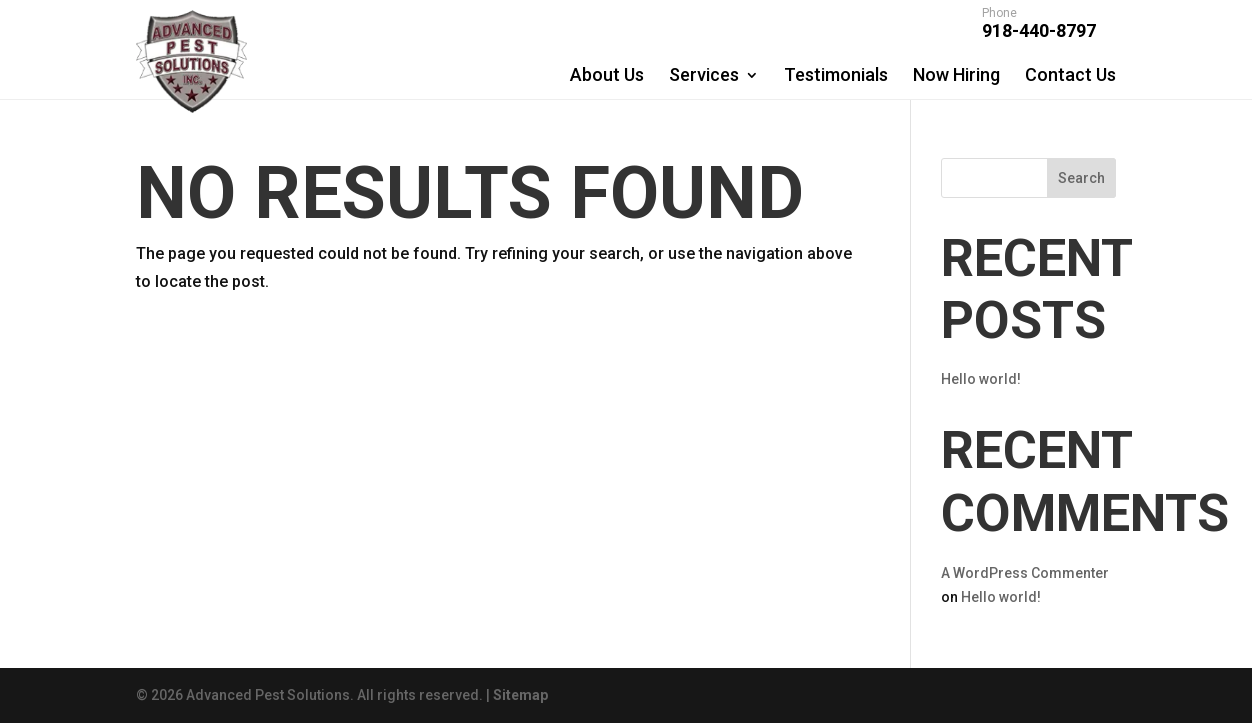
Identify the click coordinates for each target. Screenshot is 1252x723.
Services (704, 75)
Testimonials (836, 75)
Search (1081, 178)
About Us (607, 75)
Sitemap (520, 695)
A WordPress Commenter (1025, 573)
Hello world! (981, 379)
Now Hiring (956, 75)
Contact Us (1070, 75)
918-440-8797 (1039, 25)
